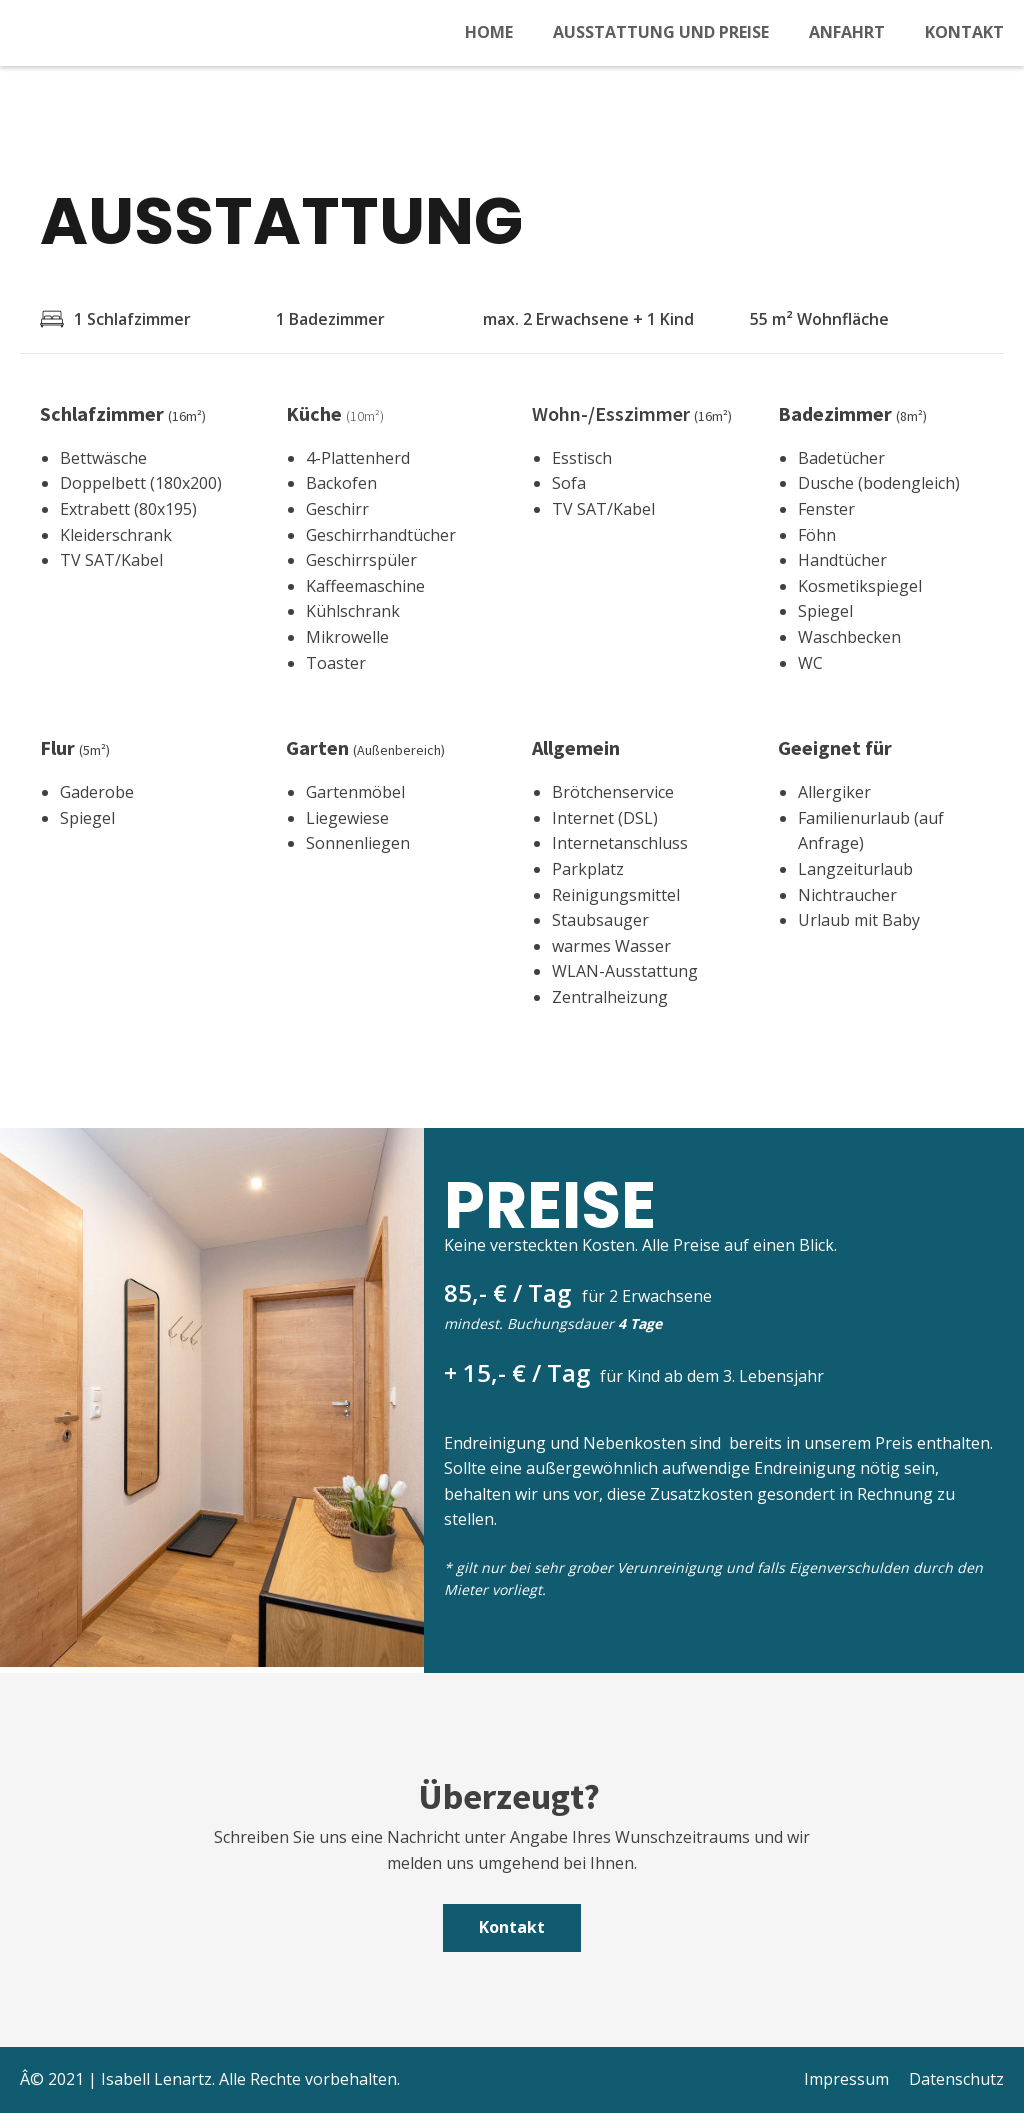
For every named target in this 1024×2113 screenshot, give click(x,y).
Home (489, 32)
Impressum (846, 2079)
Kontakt (964, 32)
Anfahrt (847, 32)
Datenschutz (956, 2079)
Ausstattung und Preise (661, 32)
